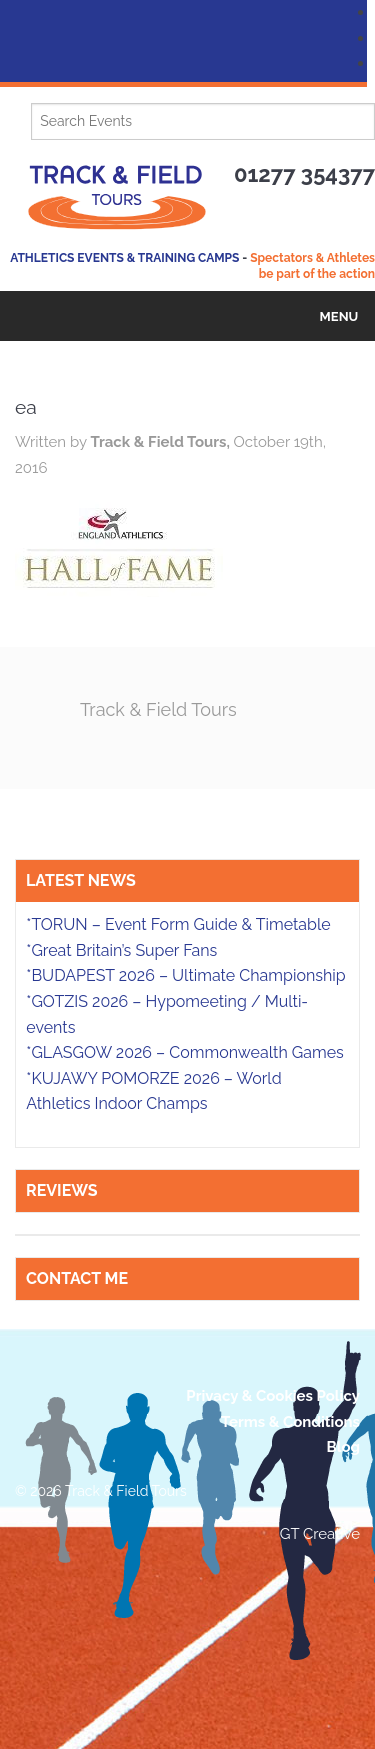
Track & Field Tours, (161, 442)
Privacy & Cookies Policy (273, 1396)
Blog (343, 1447)
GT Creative (320, 1534)
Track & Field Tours (158, 709)
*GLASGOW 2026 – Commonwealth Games (185, 1052)
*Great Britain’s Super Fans (121, 950)
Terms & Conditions (290, 1422)
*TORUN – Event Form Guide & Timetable (178, 924)
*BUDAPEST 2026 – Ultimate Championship (185, 975)
